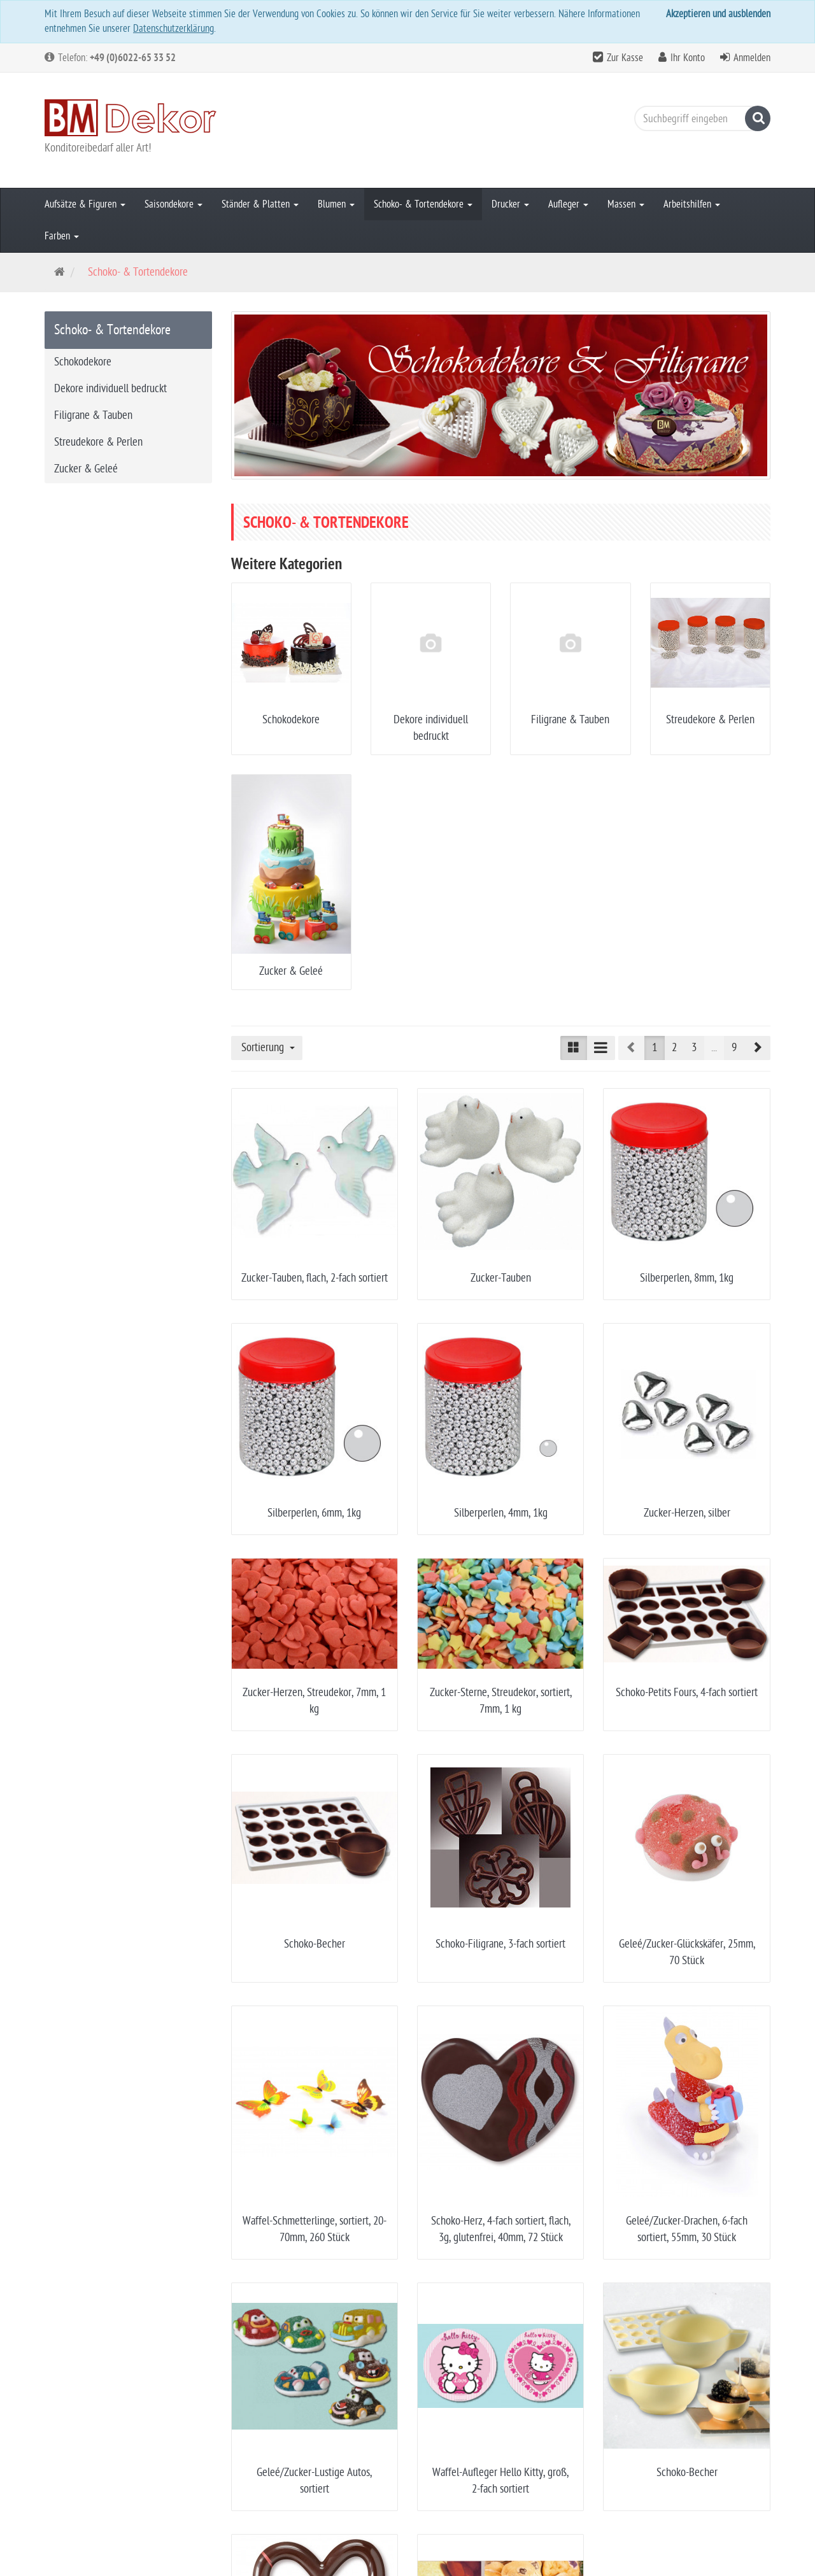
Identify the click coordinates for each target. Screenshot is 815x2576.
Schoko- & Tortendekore (423, 204)
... (714, 1047)
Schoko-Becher (314, 1944)
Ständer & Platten (260, 204)
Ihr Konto (687, 58)
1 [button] (654, 1047)
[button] (757, 1048)
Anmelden (752, 58)
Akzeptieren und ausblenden (718, 14)
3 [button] (694, 1047)
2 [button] (674, 1047)
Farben (62, 236)
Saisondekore (173, 204)
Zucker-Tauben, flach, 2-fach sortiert (314, 1278)
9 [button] (734, 1047)
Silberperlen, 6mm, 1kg (314, 1513)
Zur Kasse (625, 58)
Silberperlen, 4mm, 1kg (501, 1513)
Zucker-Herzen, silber (687, 1513)
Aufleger (568, 204)
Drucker (510, 204)
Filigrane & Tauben (570, 719)
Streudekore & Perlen (710, 719)
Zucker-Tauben (501, 1278)
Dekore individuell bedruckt (110, 388)
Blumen (336, 204)
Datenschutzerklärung (173, 28)
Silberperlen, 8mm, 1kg (687, 1278)
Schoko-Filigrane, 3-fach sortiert (500, 1944)
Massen (625, 204)
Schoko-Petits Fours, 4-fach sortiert (687, 1692)
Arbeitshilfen (691, 204)
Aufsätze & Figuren (85, 204)
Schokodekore (291, 719)
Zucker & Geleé (291, 971)
